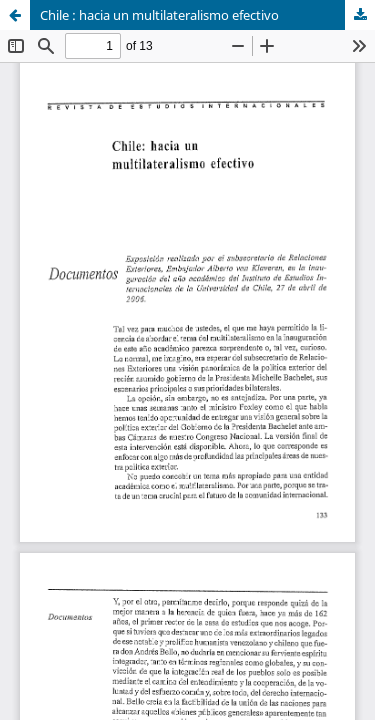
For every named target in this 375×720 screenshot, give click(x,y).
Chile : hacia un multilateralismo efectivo (159, 15)
